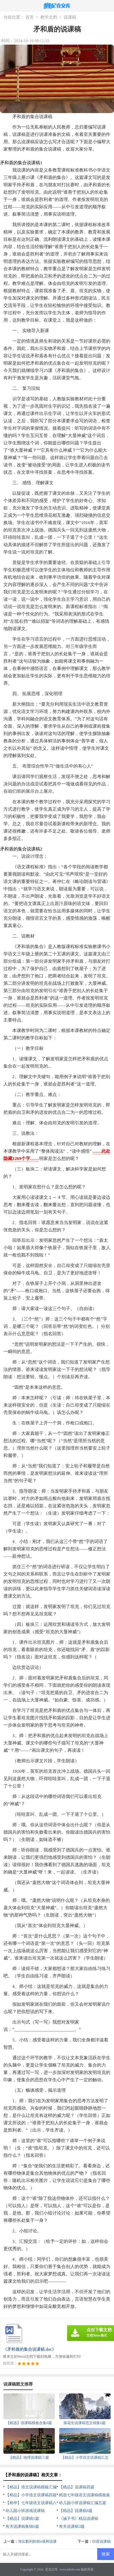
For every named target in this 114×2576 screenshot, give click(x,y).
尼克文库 (51, 2569)
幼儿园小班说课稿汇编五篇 (82, 2503)
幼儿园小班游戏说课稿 (25, 2511)
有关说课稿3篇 (72, 2526)
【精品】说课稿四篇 (76, 2487)
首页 (29, 17)
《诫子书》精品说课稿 (78, 2518)
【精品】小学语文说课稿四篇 (31, 2495)
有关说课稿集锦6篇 (22, 2526)
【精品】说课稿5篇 (22, 2518)
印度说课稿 (101, 2541)
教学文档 (48, 17)
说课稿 (70, 17)
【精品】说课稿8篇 (76, 2511)
